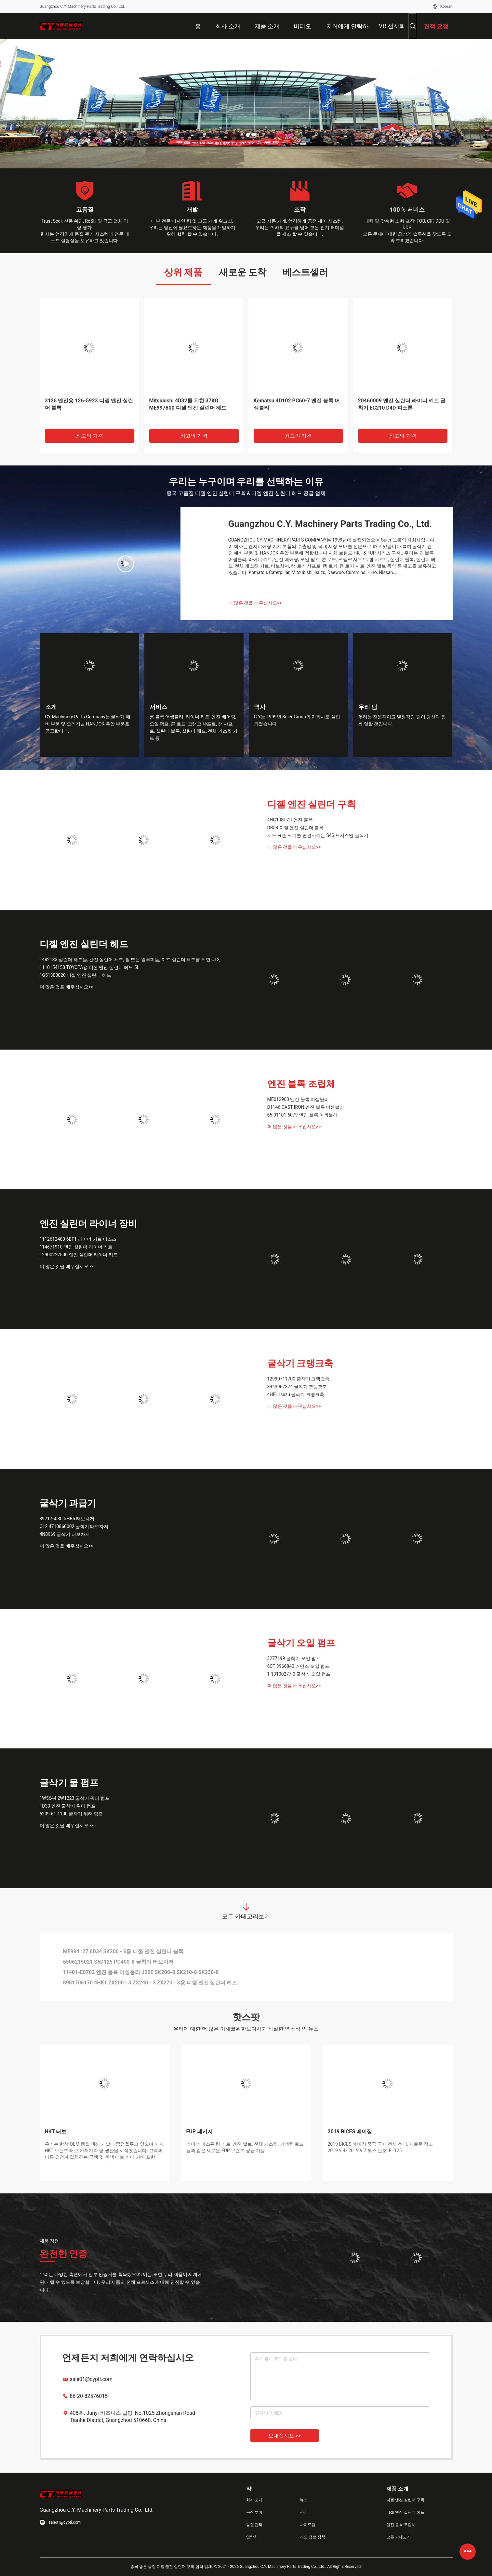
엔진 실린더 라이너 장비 (89, 1223)
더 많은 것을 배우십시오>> (255, 603)
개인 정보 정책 (312, 2537)
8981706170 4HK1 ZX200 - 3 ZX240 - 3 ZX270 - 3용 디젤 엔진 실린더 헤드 (150, 1983)
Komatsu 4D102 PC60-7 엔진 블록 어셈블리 (297, 404)
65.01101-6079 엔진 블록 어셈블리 (302, 1115)
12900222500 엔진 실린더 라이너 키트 (79, 1254)
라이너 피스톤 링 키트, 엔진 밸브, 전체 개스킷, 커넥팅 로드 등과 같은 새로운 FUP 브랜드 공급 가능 (245, 2147)
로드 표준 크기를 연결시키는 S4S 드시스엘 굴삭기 (317, 835)
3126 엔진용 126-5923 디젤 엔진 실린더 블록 (89, 404)
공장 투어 (254, 2512)
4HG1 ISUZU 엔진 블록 (290, 819)
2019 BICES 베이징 (350, 2131)
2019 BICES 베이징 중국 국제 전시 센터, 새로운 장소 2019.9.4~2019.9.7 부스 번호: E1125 (380, 2147)
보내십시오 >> (284, 2436)
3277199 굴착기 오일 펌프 (294, 1658)
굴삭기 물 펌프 (69, 1782)
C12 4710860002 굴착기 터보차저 (74, 1526)
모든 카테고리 (398, 2537)
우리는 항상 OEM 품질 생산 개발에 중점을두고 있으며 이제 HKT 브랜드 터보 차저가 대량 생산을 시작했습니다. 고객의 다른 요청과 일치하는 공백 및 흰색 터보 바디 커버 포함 (104, 2150)
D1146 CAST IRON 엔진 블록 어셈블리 (305, 1107)
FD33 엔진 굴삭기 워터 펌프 (68, 1806)
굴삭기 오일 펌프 (301, 1643)
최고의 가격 (89, 436)
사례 (304, 2512)
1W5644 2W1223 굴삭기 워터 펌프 (75, 1798)
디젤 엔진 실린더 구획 (311, 804)
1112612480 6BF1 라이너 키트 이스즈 (78, 1239)
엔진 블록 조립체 (301, 1084)
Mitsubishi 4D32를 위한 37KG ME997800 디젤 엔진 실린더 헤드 (188, 404)
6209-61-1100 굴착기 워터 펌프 (71, 1813)
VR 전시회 (392, 25)
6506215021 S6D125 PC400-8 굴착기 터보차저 (118, 1962)
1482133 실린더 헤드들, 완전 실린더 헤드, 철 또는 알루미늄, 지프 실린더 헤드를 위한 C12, (130, 959)
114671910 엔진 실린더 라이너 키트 (76, 1246)
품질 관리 (254, 2524)
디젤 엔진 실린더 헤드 (84, 944)
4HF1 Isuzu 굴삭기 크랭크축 (295, 1394)
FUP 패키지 (199, 2131)
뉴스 (304, 2500)
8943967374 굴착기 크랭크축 (297, 1386)
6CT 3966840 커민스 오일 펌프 (298, 1666)
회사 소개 (254, 2500)
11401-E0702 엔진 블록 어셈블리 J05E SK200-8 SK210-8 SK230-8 (141, 1972)
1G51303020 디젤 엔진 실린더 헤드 (75, 975)
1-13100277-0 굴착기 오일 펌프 (299, 1674)
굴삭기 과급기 (68, 1503)
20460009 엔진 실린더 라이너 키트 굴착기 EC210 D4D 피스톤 (401, 404)
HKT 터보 (56, 2131)
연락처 (252, 2537)
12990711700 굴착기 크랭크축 (298, 1378)
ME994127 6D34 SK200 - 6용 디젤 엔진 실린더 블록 (123, 1951)
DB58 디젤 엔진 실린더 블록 (295, 827)
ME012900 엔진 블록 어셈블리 (298, 1099)
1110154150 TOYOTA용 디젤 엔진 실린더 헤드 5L (90, 967)
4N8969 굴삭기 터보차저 (65, 1534)
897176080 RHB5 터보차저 (67, 1518)
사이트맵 (307, 2524)
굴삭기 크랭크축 (300, 1363)
